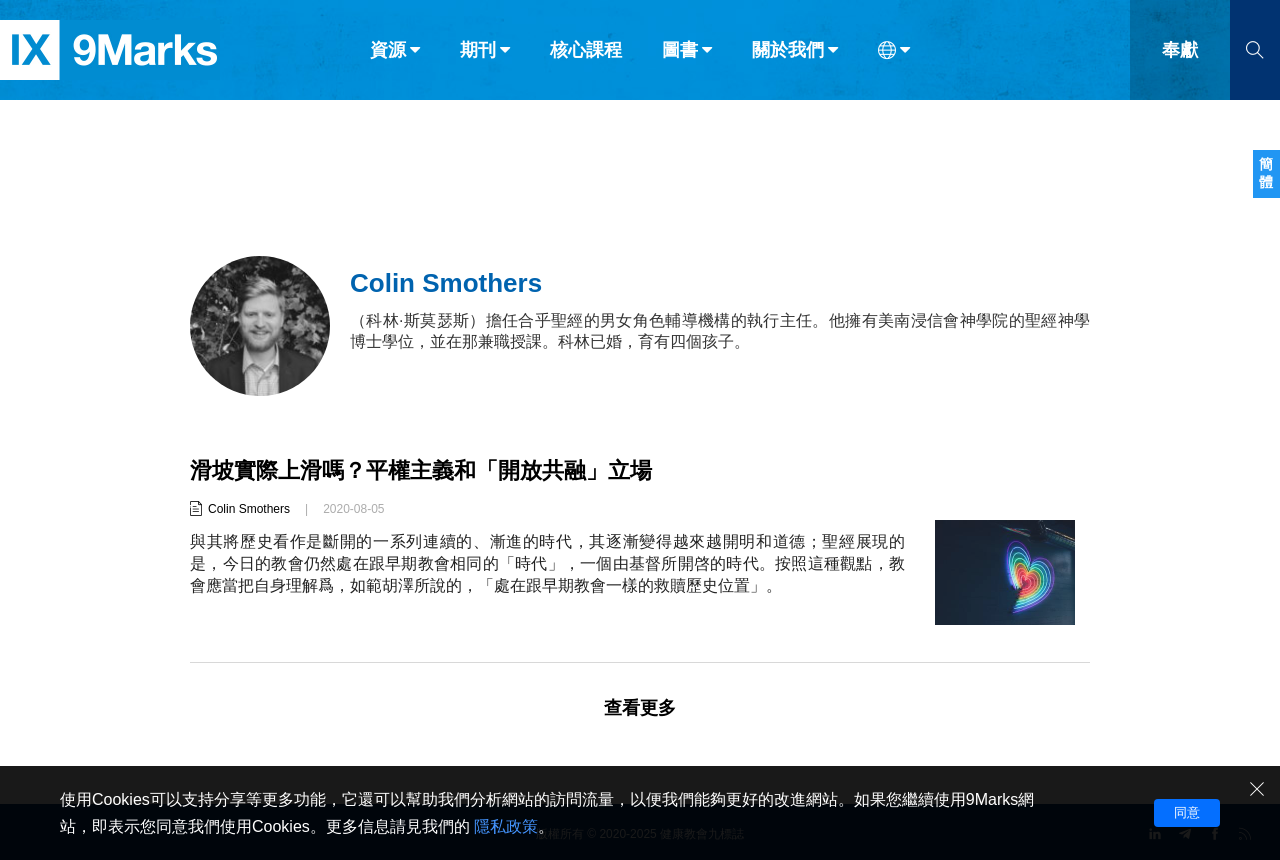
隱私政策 (506, 826)
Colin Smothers (249, 509)
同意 (1187, 812)
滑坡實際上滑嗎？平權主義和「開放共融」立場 (421, 470)
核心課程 (586, 58)
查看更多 (640, 708)
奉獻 (1180, 58)
